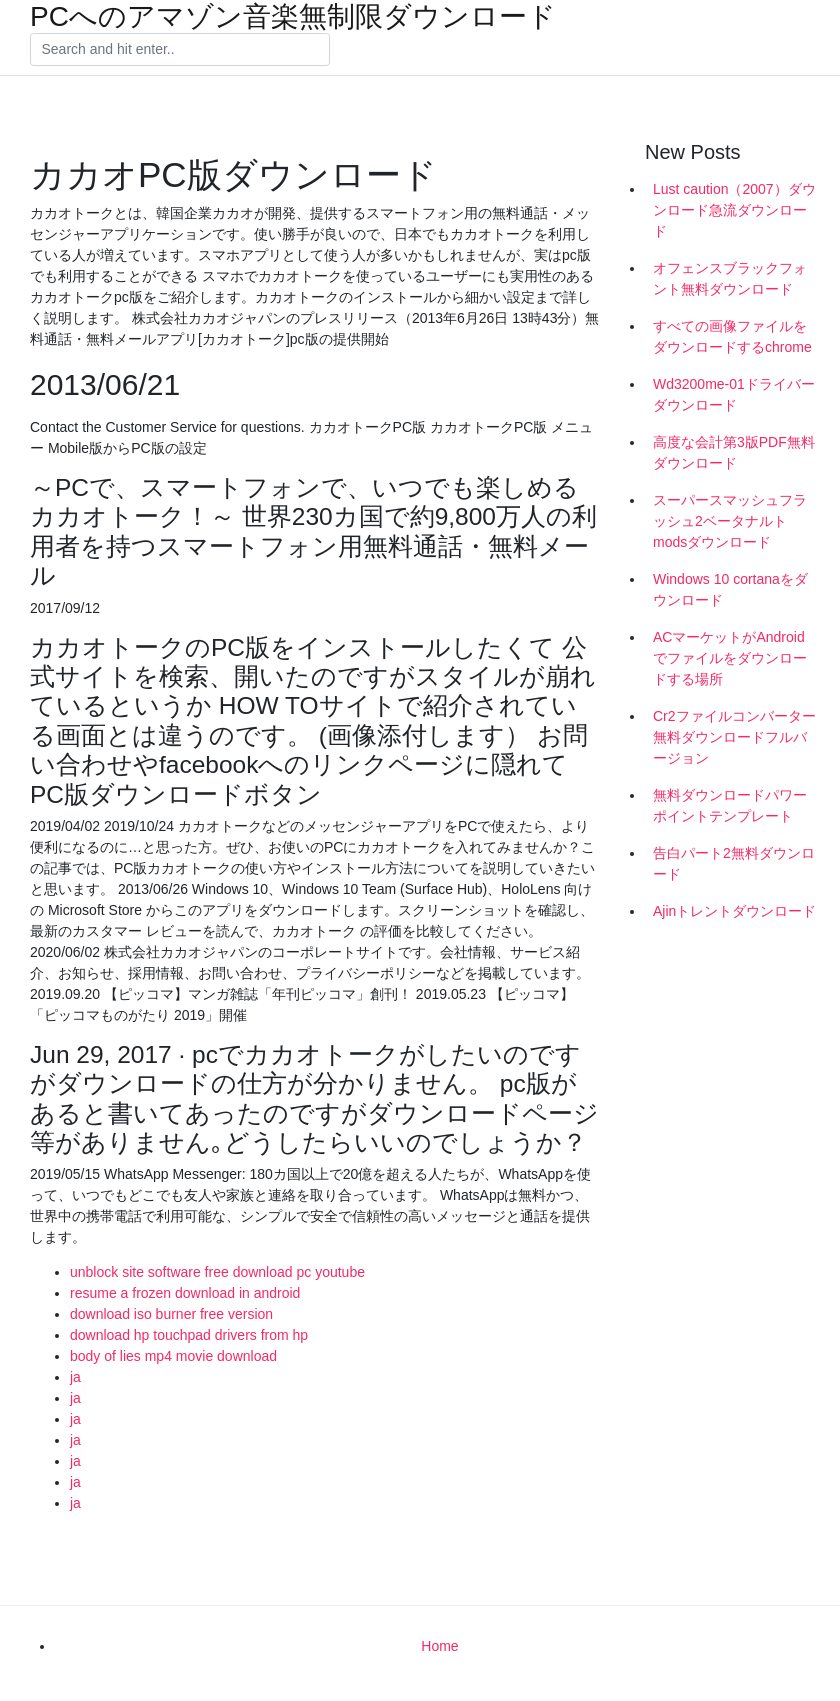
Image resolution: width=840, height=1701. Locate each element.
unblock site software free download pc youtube (217, 1272)
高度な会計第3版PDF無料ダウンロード (734, 452)
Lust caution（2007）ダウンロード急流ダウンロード (734, 210)
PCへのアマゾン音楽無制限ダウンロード (293, 17)
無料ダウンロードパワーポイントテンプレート (730, 805)
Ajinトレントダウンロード (734, 911)
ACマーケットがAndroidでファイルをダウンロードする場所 (730, 658)
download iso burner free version (171, 1314)
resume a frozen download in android (185, 1293)
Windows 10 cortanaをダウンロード (730, 589)
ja (75, 1377)
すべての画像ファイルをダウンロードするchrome (732, 336)
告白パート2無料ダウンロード (734, 863)
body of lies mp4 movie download (173, 1356)
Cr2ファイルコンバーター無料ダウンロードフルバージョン (734, 737)
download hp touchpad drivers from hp (189, 1335)
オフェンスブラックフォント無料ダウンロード (730, 278)
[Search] (180, 50)
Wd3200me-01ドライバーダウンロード (734, 394)
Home (439, 1646)
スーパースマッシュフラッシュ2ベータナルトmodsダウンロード (730, 521)
